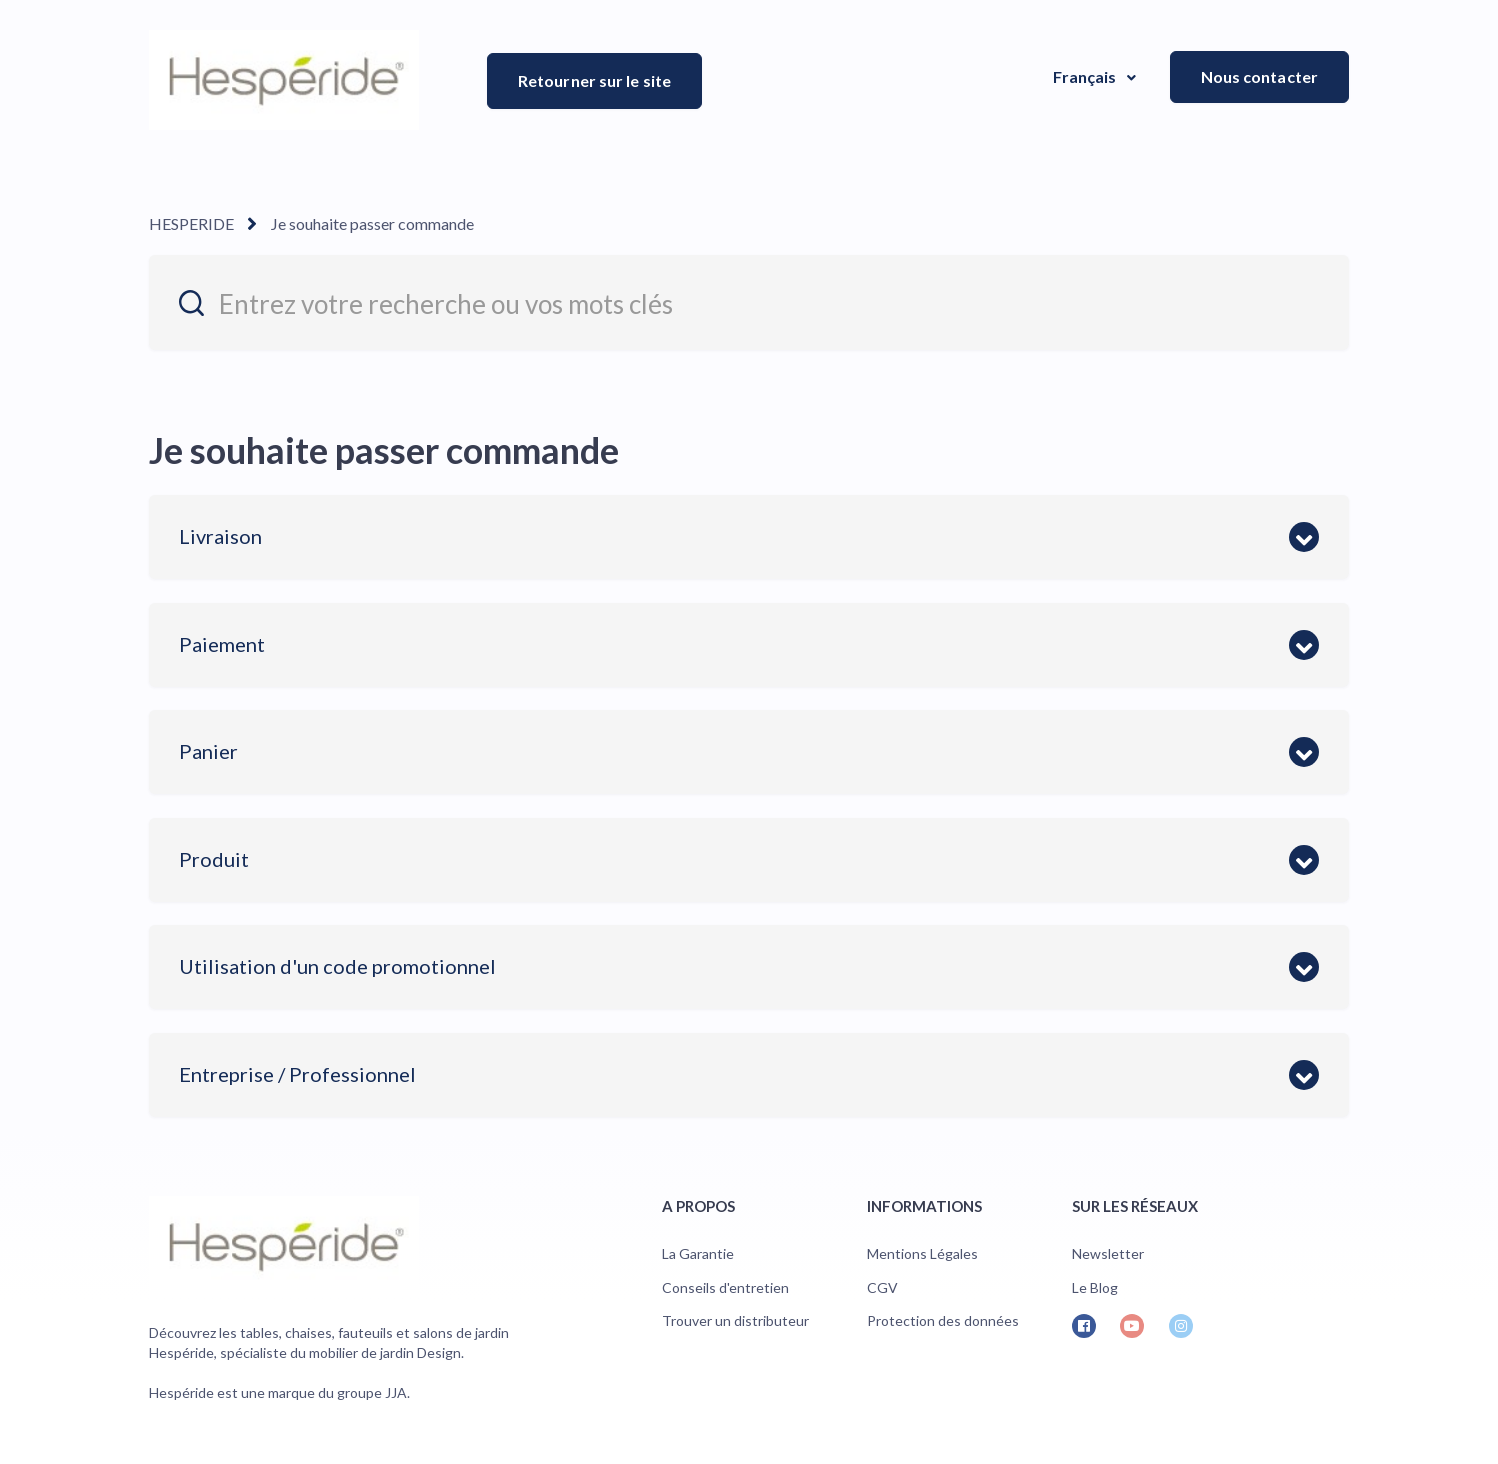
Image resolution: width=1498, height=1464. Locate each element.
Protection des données (943, 1320)
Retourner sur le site (594, 80)
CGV (882, 1287)
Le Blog (1095, 1287)
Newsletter (1108, 1253)
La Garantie (698, 1253)
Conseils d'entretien (725, 1287)
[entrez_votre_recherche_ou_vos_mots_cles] (749, 302)
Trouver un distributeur (735, 1320)
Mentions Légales (922, 1253)
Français (1086, 76)
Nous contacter (1259, 76)
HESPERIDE (191, 223)
